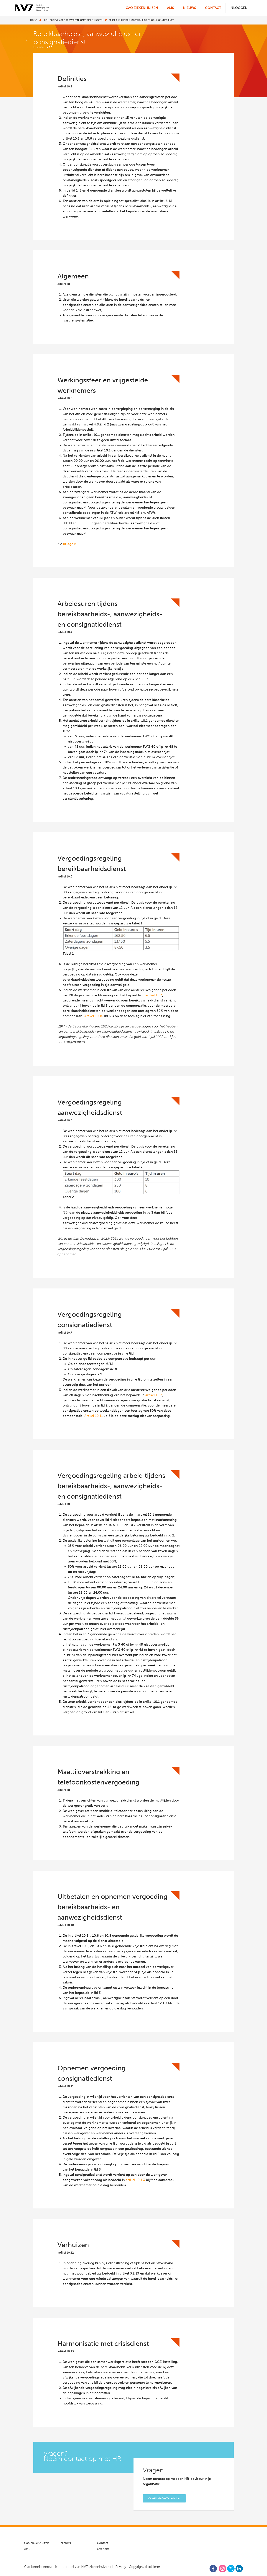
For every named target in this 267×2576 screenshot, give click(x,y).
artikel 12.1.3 (135, 2180)
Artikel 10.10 (93, 1016)
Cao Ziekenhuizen (142, 8)
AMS (170, 8)
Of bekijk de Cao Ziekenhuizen (164, 2498)
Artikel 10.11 (93, 1416)
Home (33, 20)
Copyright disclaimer (144, 2567)
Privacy (120, 2567)
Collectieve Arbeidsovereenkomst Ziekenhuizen (73, 20)
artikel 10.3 (153, 995)
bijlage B (69, 544)
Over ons (103, 2549)
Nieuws (189, 8)
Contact (213, 8)
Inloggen (239, 8)
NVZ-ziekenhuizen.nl (97, 2567)
